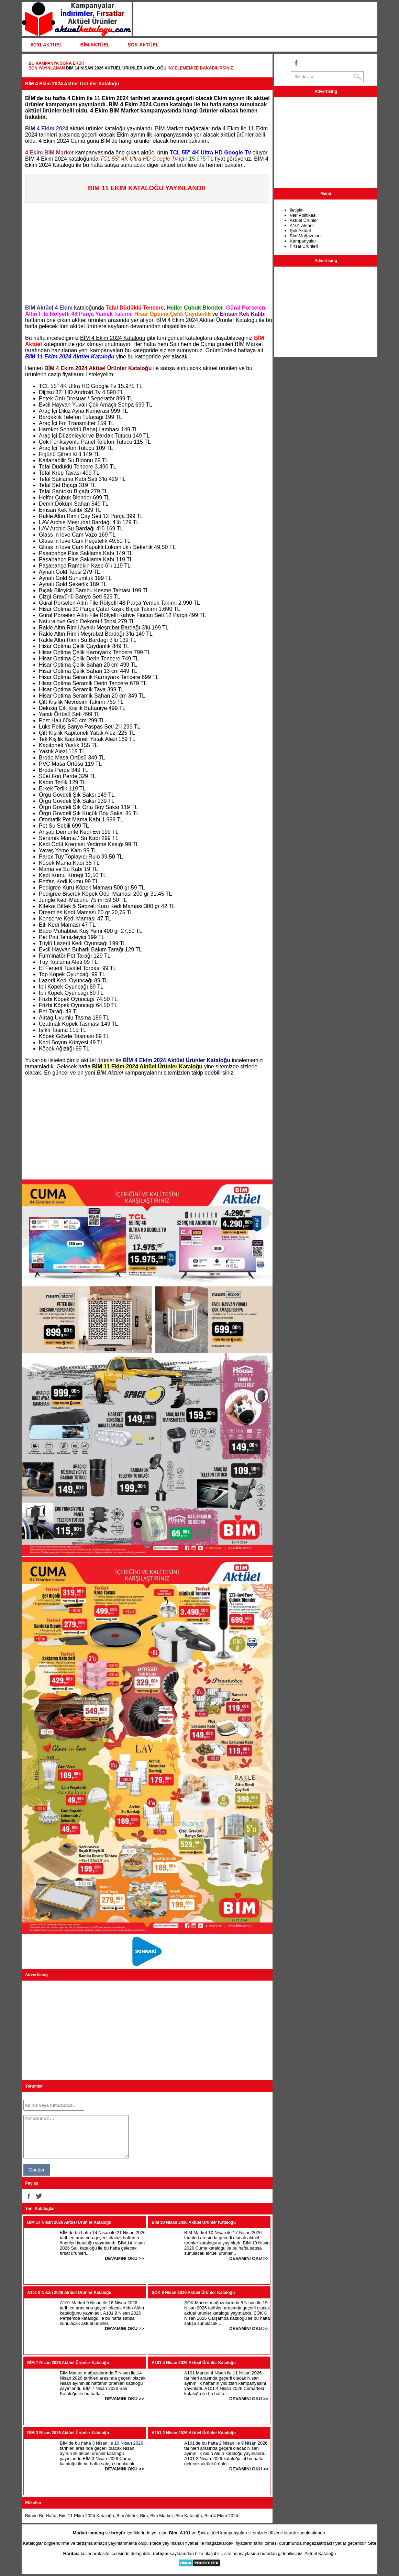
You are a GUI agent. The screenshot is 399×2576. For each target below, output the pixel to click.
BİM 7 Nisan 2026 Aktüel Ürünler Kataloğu (68, 2362)
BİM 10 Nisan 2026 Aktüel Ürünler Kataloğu (194, 2222)
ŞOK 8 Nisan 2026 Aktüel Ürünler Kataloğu (193, 2292)
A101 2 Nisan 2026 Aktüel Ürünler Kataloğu (194, 2433)
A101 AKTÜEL (46, 44)
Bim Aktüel (127, 2515)
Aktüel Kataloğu (320, 2553)
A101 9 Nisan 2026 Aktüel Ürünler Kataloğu (69, 2292)
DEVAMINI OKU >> (124, 2258)
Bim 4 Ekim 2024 (221, 2515)
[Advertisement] (149, 251)
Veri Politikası (303, 215)
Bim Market (161, 2515)
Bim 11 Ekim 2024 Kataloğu (86, 2515)
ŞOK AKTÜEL (143, 44)
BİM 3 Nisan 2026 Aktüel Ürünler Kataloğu (68, 2433)
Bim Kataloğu (188, 2515)
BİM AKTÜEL (95, 44)
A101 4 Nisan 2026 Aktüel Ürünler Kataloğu (194, 2362)
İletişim (296, 210)
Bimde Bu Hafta (40, 2515)
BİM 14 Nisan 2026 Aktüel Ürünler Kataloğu (116, 68)
